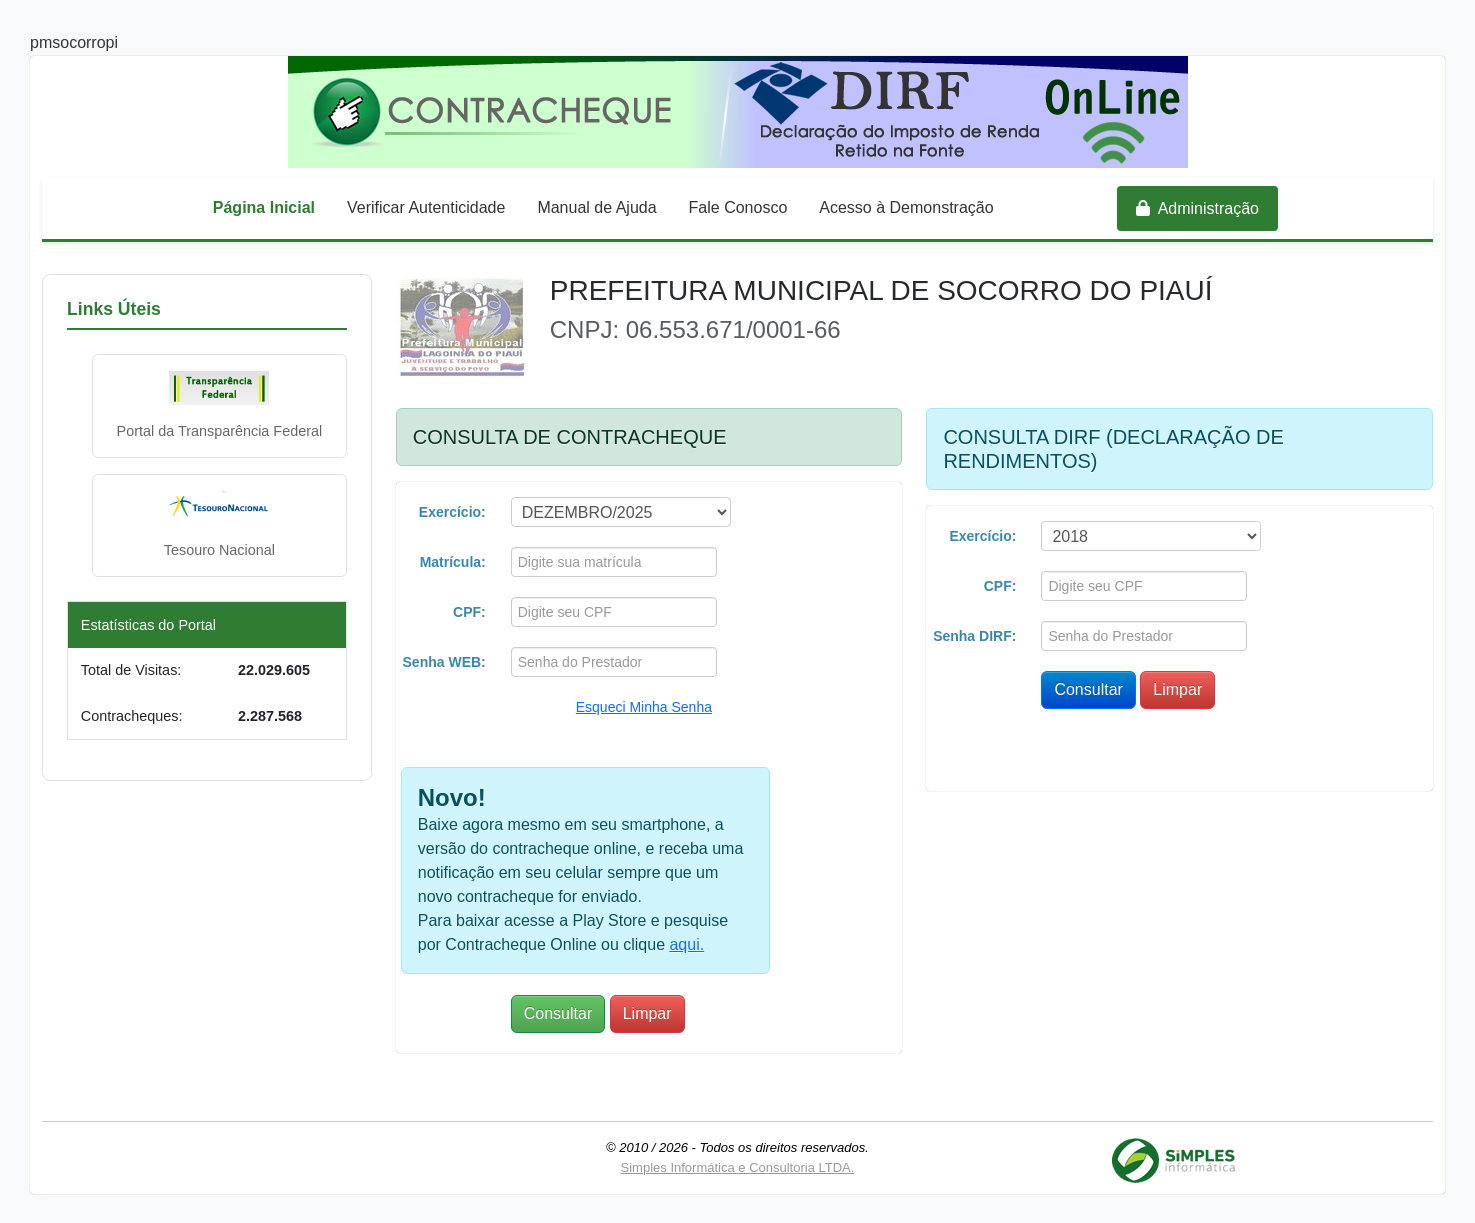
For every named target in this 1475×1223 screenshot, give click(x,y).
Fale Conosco (738, 207)
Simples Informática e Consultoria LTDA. (738, 1167)
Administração (1197, 208)
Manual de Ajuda (596, 207)
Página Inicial (264, 207)
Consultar (558, 1013)
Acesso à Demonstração (906, 207)
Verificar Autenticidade (426, 207)
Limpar (647, 1013)
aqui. (686, 944)
